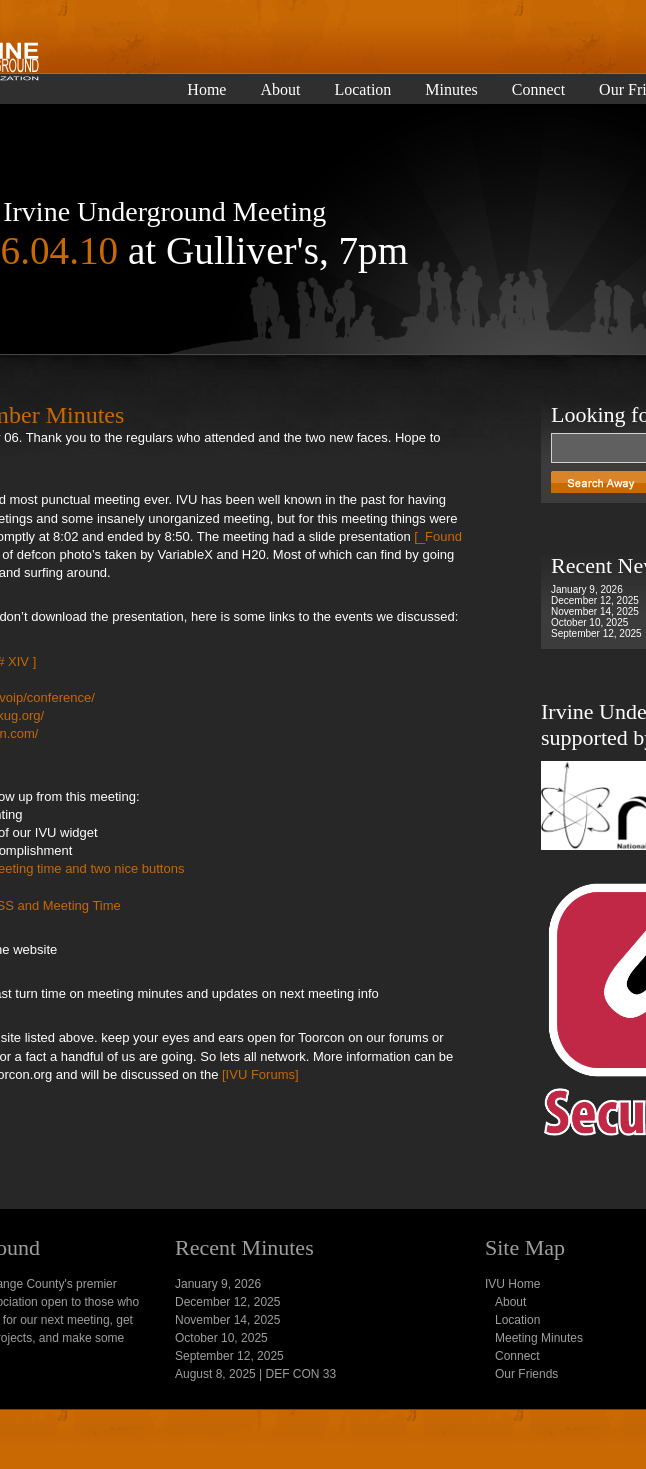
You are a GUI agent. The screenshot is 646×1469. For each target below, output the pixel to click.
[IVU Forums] (258, 1074)
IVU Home (512, 1284)
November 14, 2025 (595, 611)
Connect (538, 90)
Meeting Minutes (539, 1338)
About (280, 90)
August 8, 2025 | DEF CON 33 (255, 1374)
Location (362, 90)
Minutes (451, 90)
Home (206, 90)
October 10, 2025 (589, 622)
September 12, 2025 (596, 633)
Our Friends (526, 1374)
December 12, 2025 (595, 600)
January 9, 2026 (587, 589)
